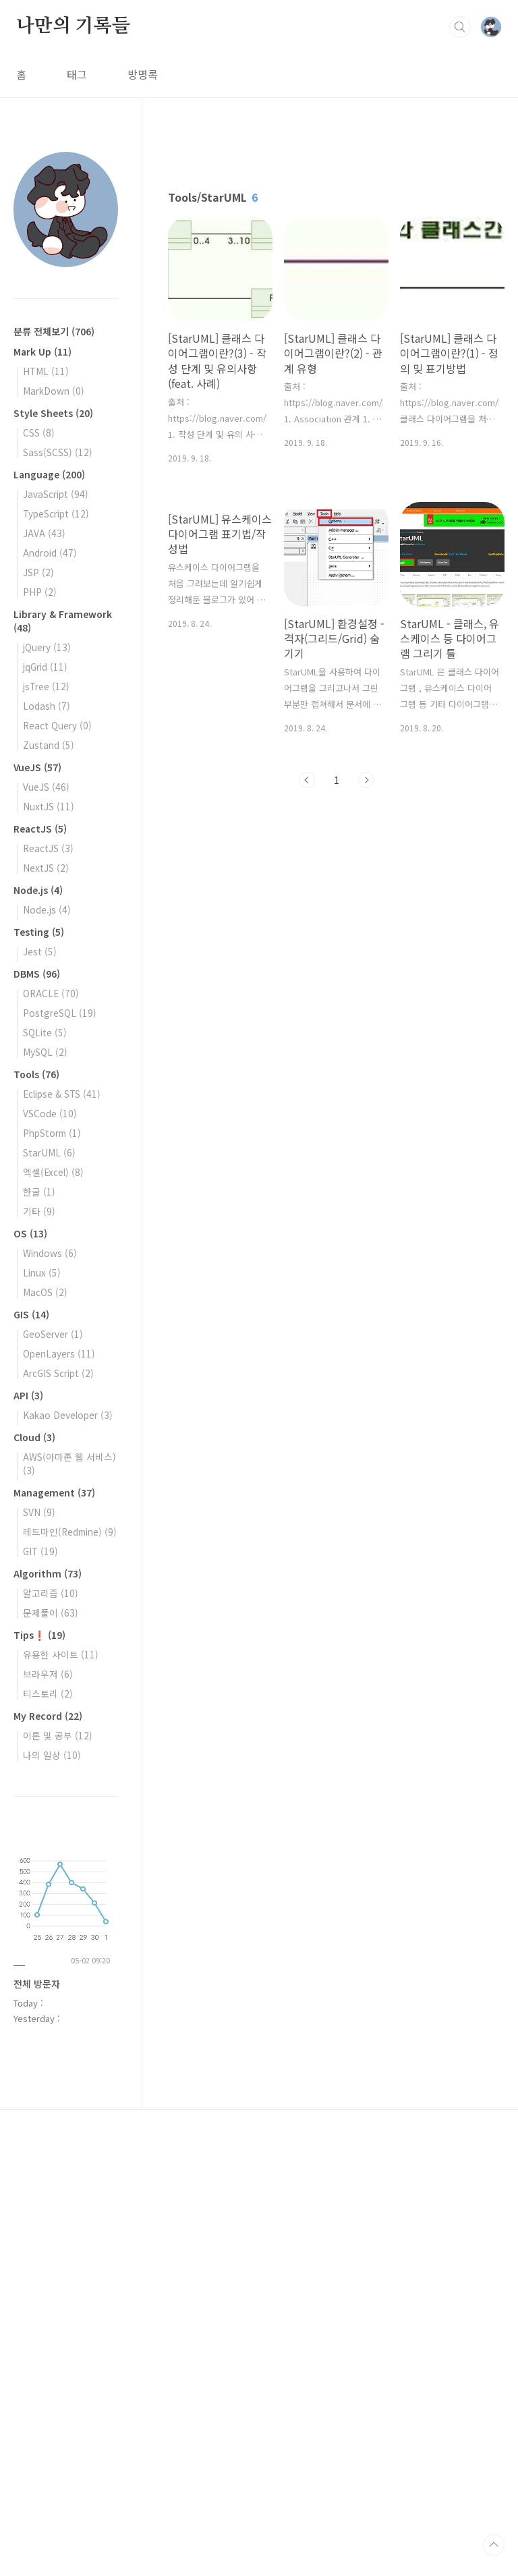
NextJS (46, 867)
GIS (31, 1314)
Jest (40, 951)
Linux (42, 1272)
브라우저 (48, 1674)
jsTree (46, 686)
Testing (38, 932)
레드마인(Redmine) (70, 1531)
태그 (77, 74)
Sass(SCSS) (57, 452)
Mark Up (42, 351)
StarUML (49, 1152)
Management (54, 1492)
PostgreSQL (59, 1012)
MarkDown (53, 390)
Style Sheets (53, 413)
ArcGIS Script (58, 1373)
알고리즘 (50, 1593)
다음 (366, 780)
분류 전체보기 (53, 331)
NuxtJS (48, 806)
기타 (39, 1211)
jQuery (47, 647)
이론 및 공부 (57, 1735)
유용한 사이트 (60, 1654)
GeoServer (53, 1334)
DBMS (36, 973)
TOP (494, 2545)
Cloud (34, 1437)
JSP (38, 572)
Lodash (46, 705)
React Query (57, 725)
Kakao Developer (68, 1415)
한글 (39, 1191)
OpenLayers (59, 1353)
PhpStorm (52, 1133)
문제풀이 (50, 1612)
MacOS (45, 1292)
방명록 (142, 74)
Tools (36, 1074)
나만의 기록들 (73, 26)
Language (49, 474)
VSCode (50, 1113)
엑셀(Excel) (53, 1172)
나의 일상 (52, 1755)
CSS (39, 432)
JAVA (44, 533)
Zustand (48, 745)
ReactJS (40, 828)
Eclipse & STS (61, 1093)
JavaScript (55, 494)
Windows (50, 1253)
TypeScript (56, 513)
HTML (46, 371)
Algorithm (47, 1573)
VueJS (37, 767)
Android (50, 552)
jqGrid (45, 666)
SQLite (45, 1032)
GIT (40, 1551)
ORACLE (51, 993)
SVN (39, 1512)
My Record (47, 1716)
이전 (307, 780)
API (28, 1395)
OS (30, 1233)
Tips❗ (39, 1635)
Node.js (38, 890)
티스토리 (48, 1693)
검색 (460, 27)
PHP (40, 591)
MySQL (45, 1052)
